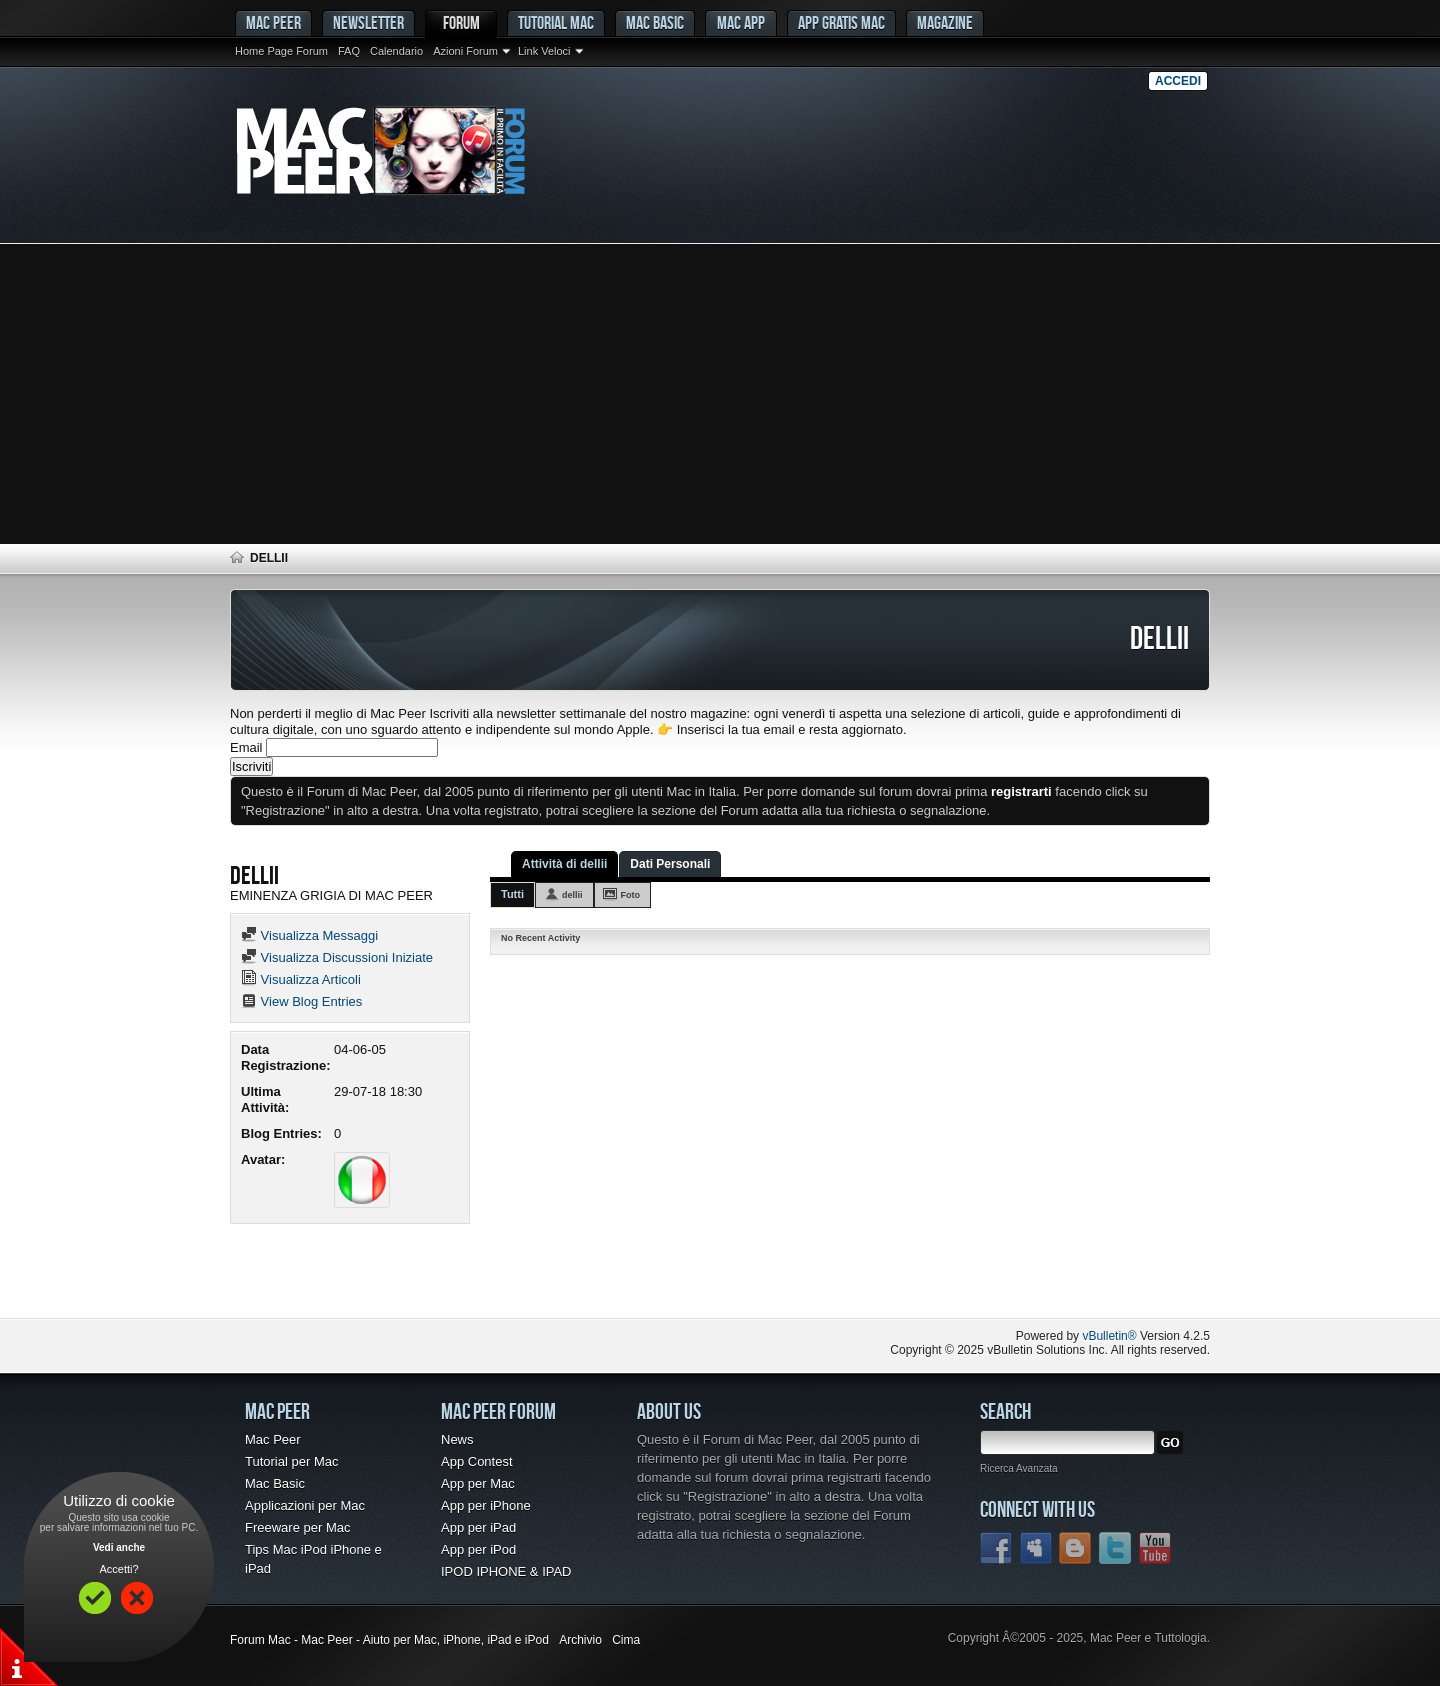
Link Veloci (544, 51)
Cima (626, 1640)
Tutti (512, 894)
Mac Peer (273, 1439)
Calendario (396, 51)
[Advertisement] (720, 394)
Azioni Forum (465, 51)
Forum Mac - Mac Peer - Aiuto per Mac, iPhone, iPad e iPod (389, 1640)
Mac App (741, 22)
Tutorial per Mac (291, 1461)
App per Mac (478, 1483)
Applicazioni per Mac (305, 1505)
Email (246, 747)
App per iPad (478, 1527)
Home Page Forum (281, 51)
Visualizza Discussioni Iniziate (337, 957)
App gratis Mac (841, 22)
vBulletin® (1109, 1336)
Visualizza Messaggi (309, 935)
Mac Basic (655, 22)
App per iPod (478, 1549)
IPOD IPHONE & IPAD (506, 1571)
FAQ (349, 51)
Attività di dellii (564, 864)
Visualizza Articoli (301, 979)
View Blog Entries (301, 1001)
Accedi (1178, 81)
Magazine (945, 22)
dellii (572, 895)
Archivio (580, 1640)
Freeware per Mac (297, 1527)
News (457, 1439)
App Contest (477, 1461)
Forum (461, 22)
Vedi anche (119, 1547)
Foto (631, 895)
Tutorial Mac (556, 22)
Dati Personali (670, 864)
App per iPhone (486, 1505)
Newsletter (368, 22)
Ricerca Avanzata (1019, 1468)
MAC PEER (273, 22)
